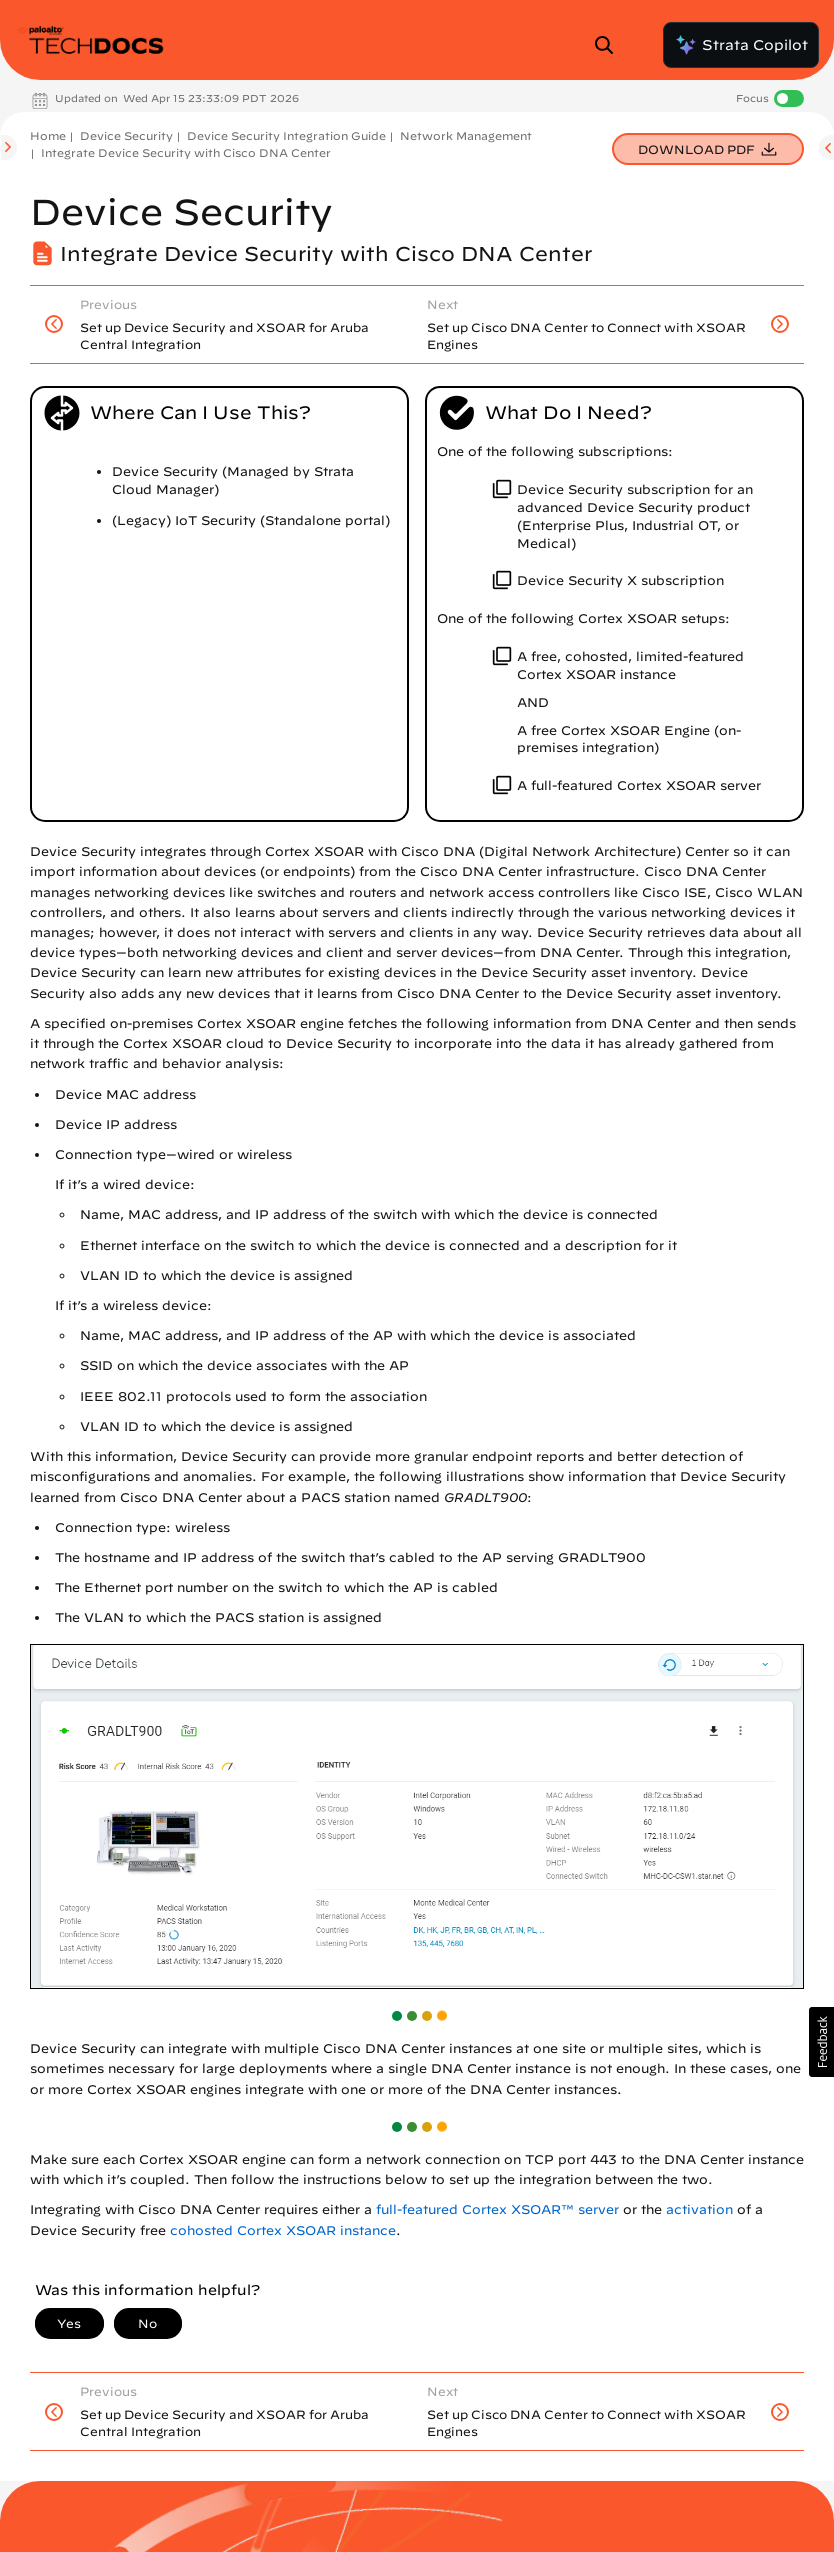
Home (48, 135)
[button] (821, 2042)
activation (699, 2209)
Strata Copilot (741, 45)
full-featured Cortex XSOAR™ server (497, 2209)
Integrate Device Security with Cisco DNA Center (186, 152)
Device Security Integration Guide (286, 135)
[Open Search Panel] (610, 45)
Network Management (466, 135)
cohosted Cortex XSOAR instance (283, 2230)
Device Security (126, 135)
